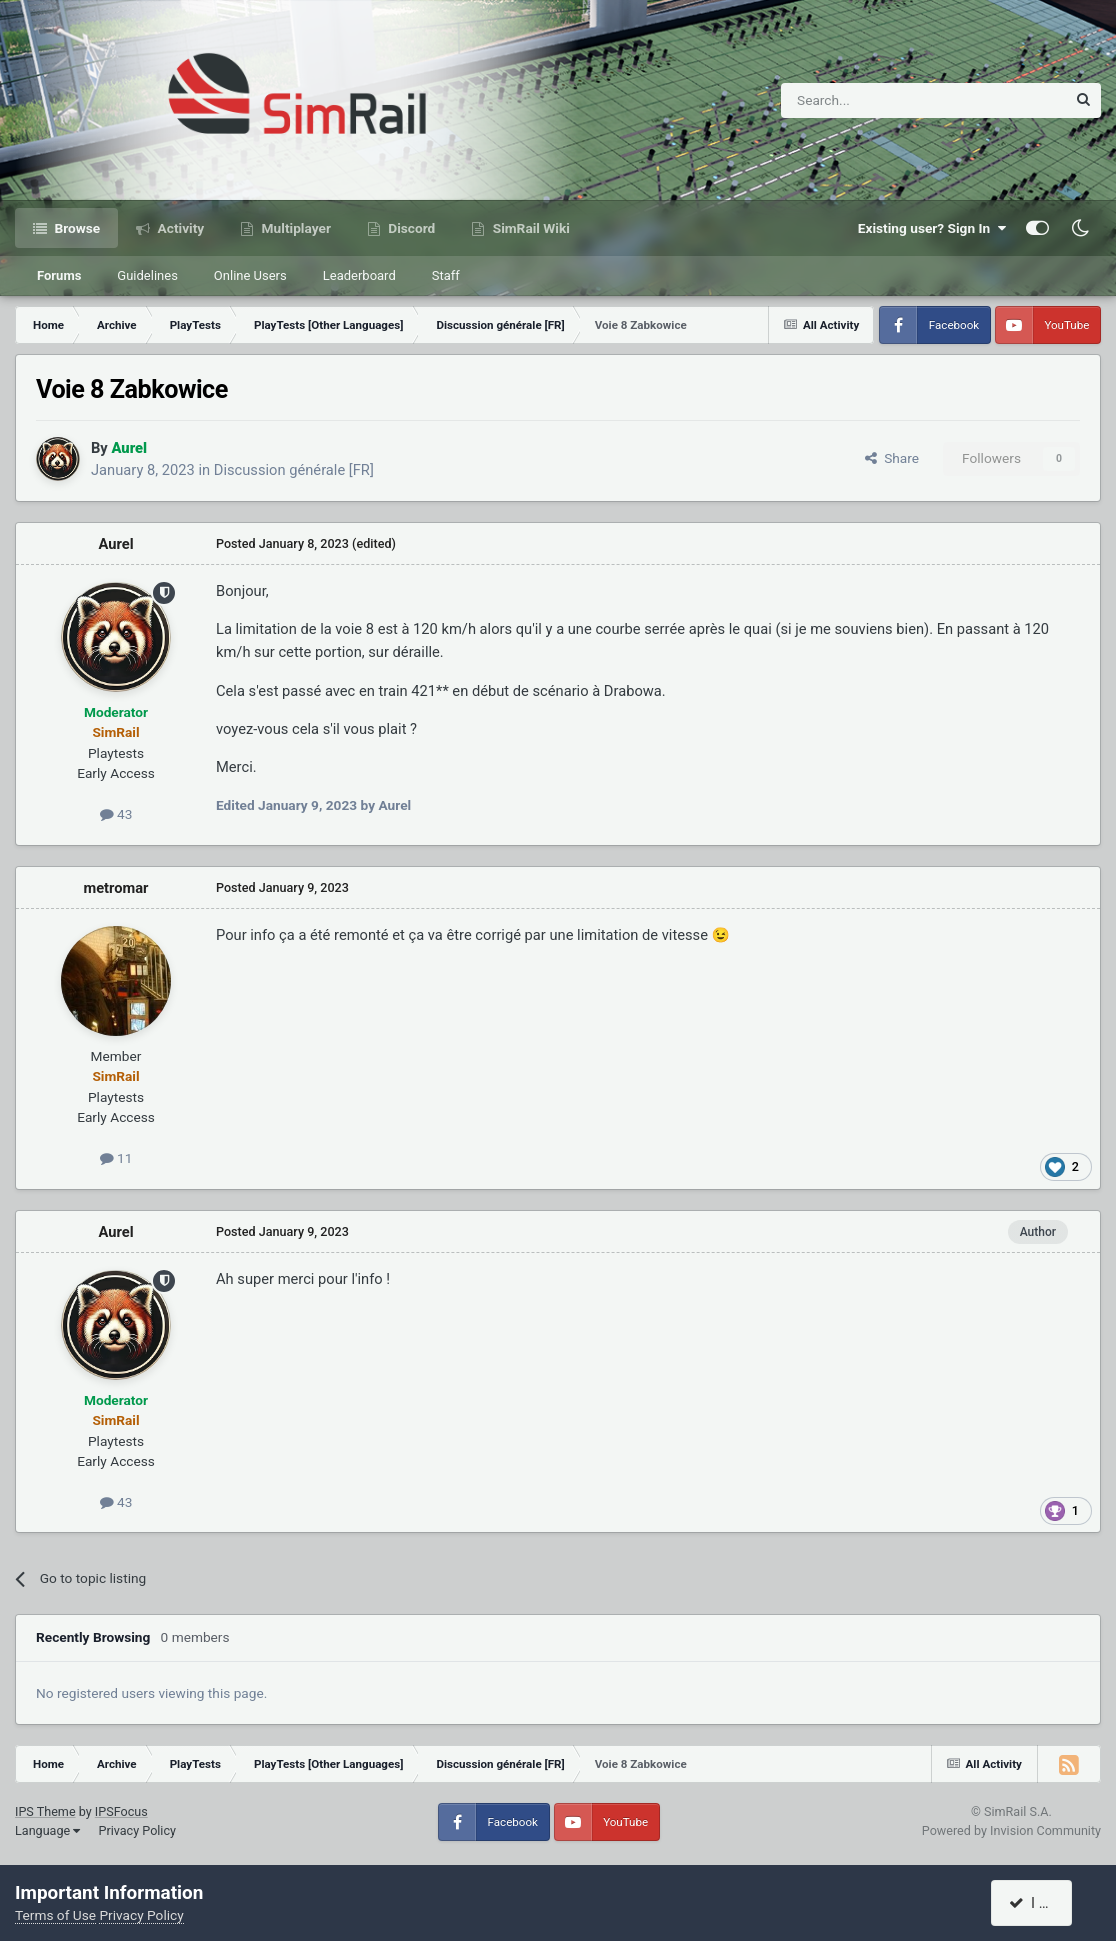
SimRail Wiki (529, 228)
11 (116, 1158)
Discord (410, 228)
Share (892, 458)
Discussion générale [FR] (294, 470)
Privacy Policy (137, 1830)
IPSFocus (121, 1811)
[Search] (874, 100)
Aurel (115, 544)
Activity (179, 228)
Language (47, 1830)
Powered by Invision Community (1011, 1830)
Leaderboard (359, 275)
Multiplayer (294, 228)
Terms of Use (55, 1915)
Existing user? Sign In (932, 228)
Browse (75, 228)
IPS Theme (45, 1811)
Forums (59, 275)
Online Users (250, 275)
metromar (115, 888)
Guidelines (147, 275)
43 (116, 814)
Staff (446, 275)
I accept (1043, 1903)
